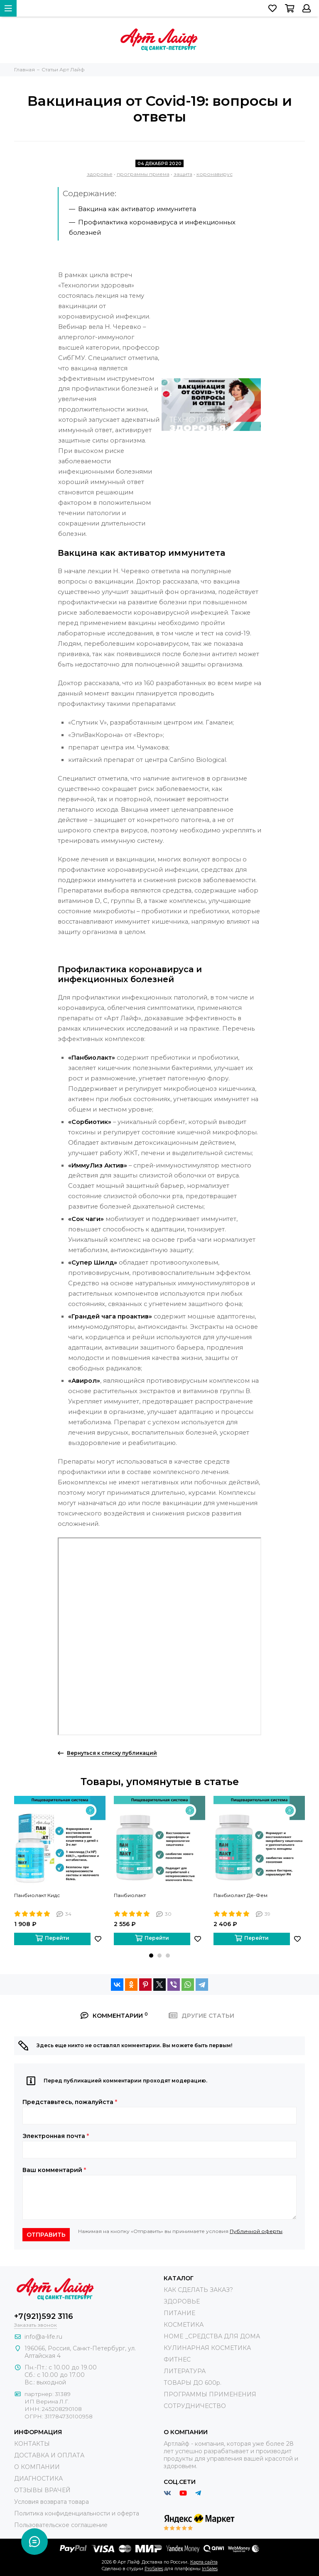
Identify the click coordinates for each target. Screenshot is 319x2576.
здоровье (100, 174)
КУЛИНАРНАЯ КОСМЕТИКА (207, 2348)
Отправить (46, 2234)
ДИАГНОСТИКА (38, 2478)
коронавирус (214, 174)
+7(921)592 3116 (43, 2316)
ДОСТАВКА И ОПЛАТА (49, 2455)
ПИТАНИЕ (179, 2313)
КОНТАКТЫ (32, 2443)
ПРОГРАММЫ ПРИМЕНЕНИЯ (210, 2394)
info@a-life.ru (43, 2336)
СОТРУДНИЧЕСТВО (195, 2406)
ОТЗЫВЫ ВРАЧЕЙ (42, 2490)
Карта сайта (204, 2562)
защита (183, 174)
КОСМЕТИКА (184, 2324)
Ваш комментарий (54, 2170)
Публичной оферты (256, 2231)
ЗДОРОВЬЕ (182, 2301)
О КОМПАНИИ (37, 2467)
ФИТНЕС (177, 2359)
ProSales (154, 2568)
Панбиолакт (130, 1895)
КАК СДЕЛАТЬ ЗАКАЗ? (198, 2290)
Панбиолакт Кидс (37, 1895)
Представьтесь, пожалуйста (69, 2102)
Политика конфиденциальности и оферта (76, 2513)
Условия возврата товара (51, 2501)
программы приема (143, 174)
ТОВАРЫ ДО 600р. (192, 2382)
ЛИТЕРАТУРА (185, 2371)
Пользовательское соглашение (61, 2525)
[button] (151, 1955)
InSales (210, 2568)
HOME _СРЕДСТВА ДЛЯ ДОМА (212, 2336)
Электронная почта (55, 2136)
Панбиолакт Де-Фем (240, 1895)
